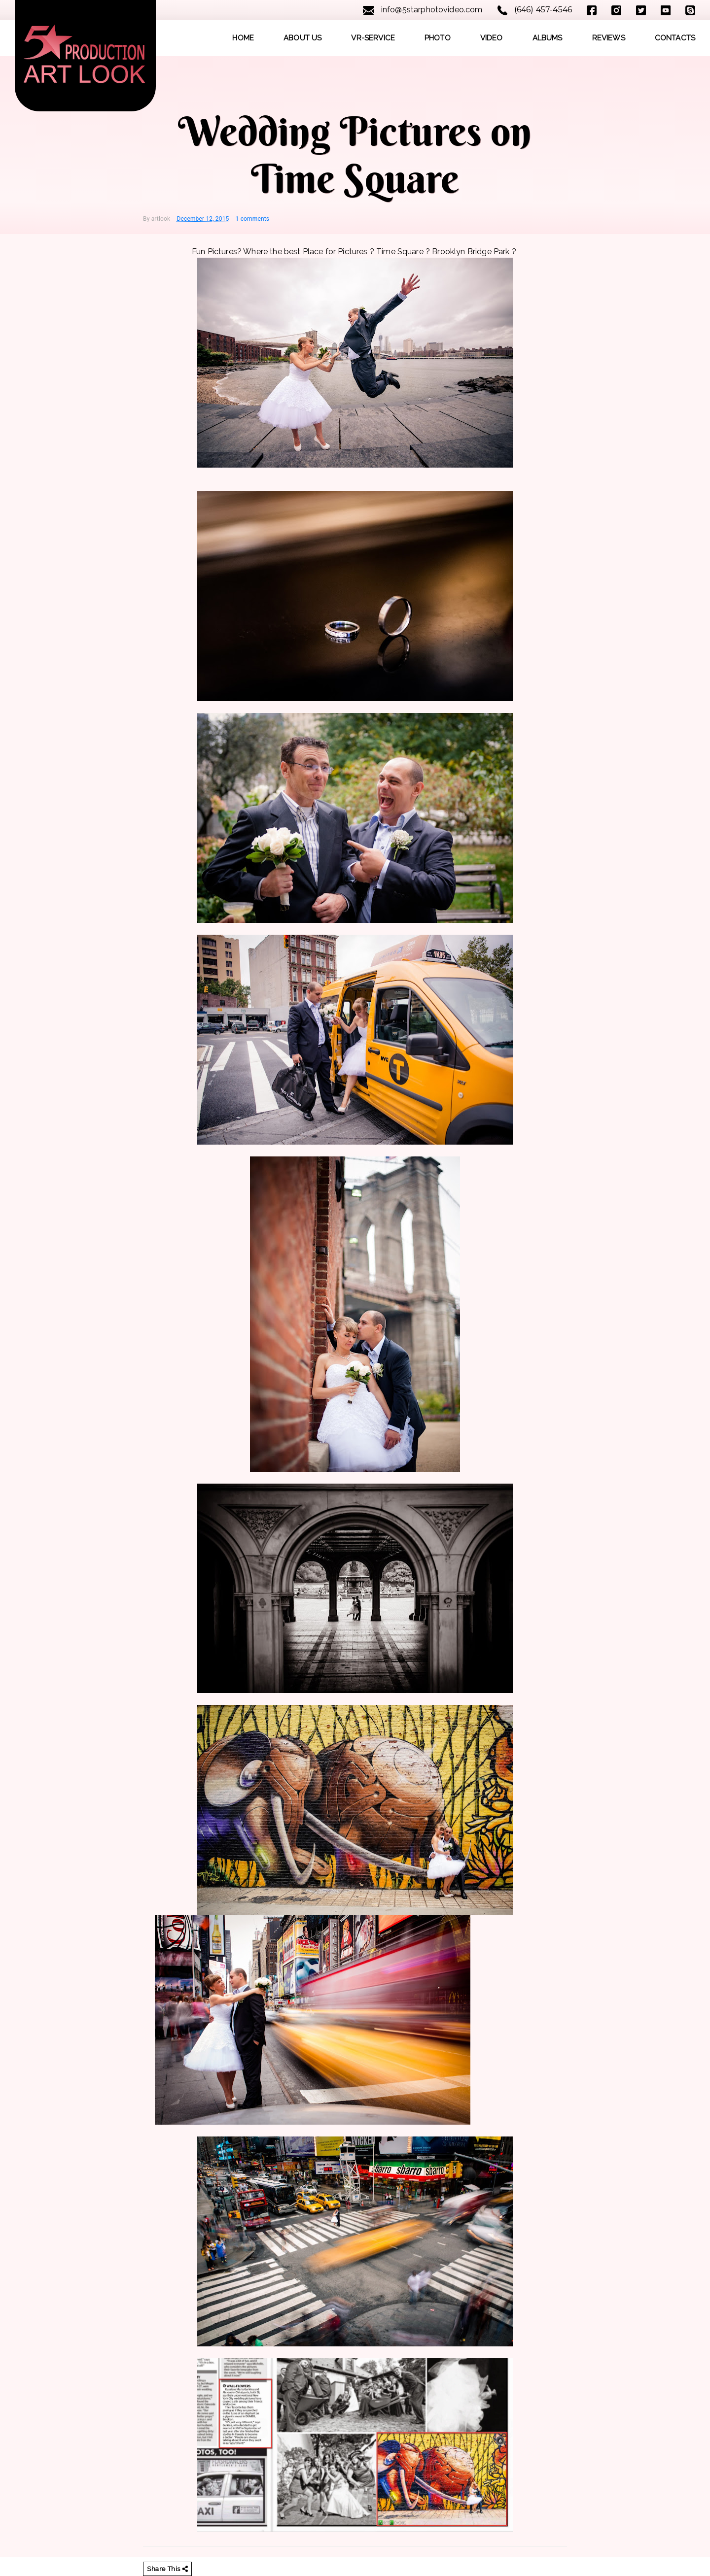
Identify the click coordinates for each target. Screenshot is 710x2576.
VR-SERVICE (373, 38)
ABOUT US (302, 38)
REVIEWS (608, 38)
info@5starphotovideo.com (423, 10)
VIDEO (491, 38)
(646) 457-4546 (534, 10)
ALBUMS (547, 38)
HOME (243, 38)
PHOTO (438, 38)
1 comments (253, 218)
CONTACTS (675, 38)
